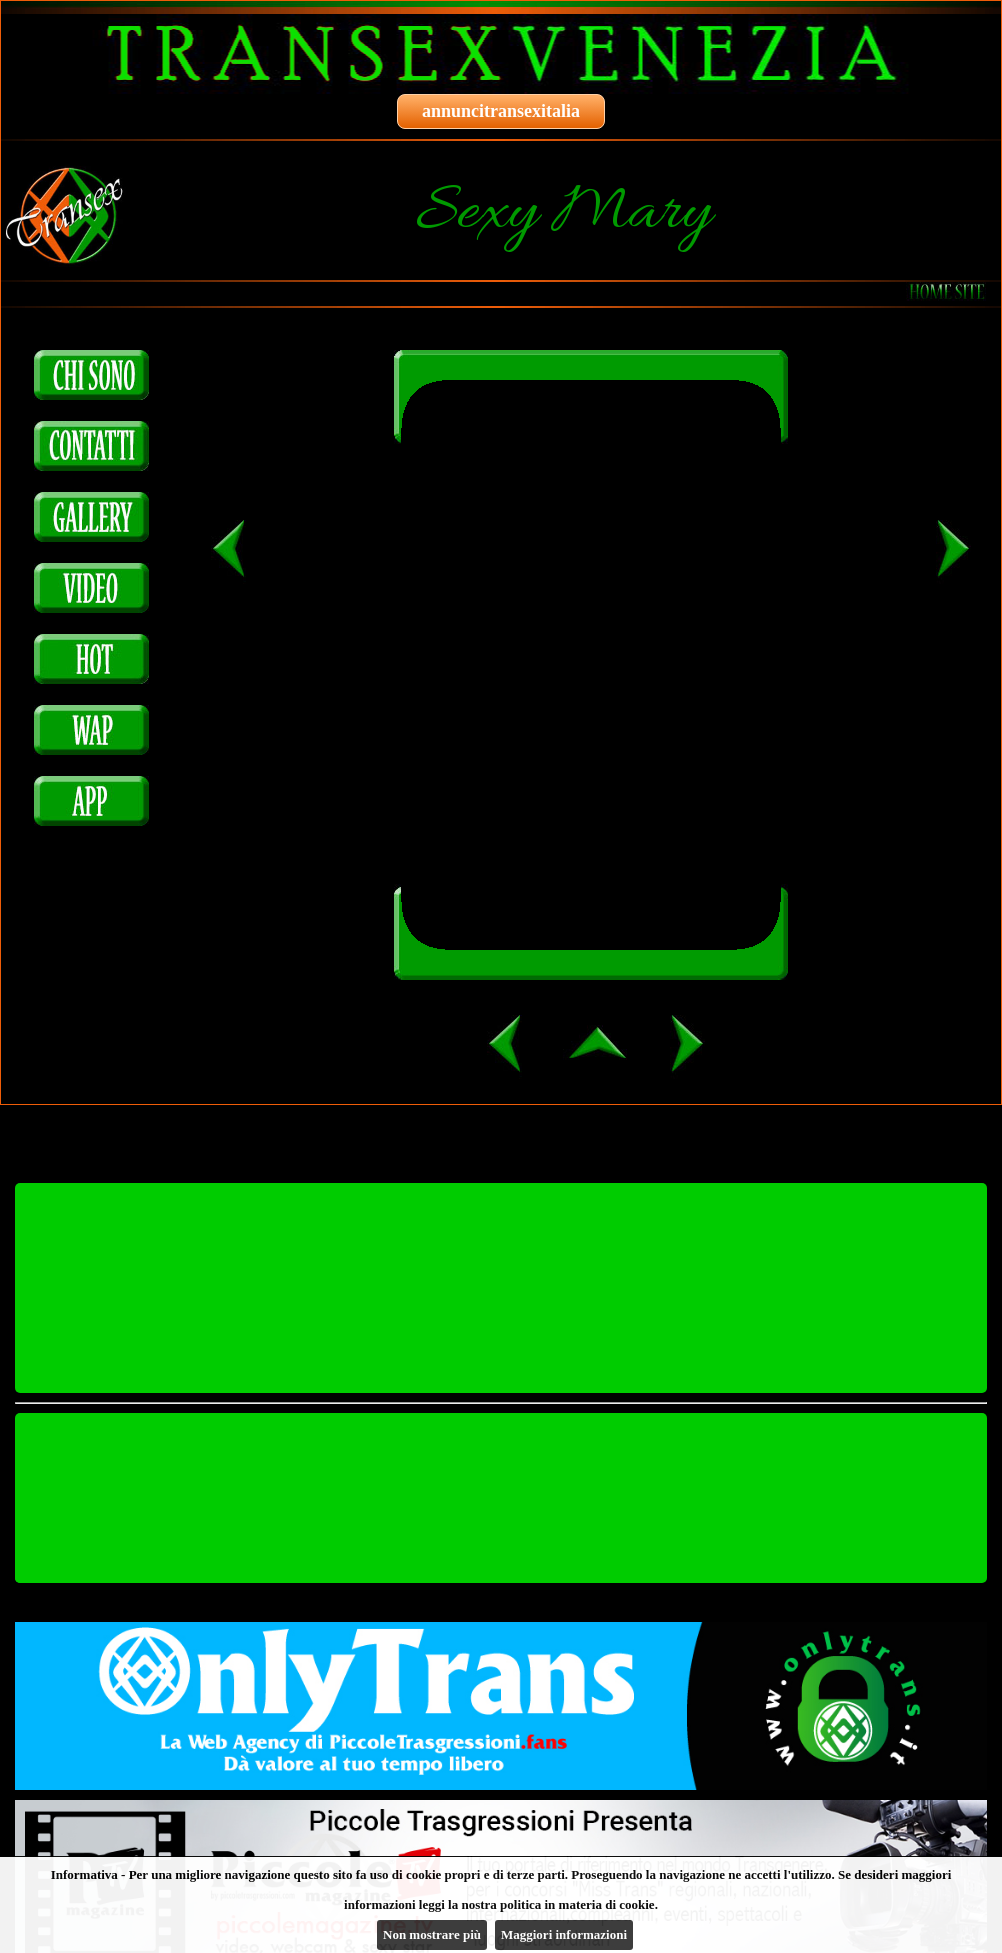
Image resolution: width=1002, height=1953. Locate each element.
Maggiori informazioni (564, 1934)
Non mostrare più (432, 1934)
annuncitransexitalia (501, 111)
